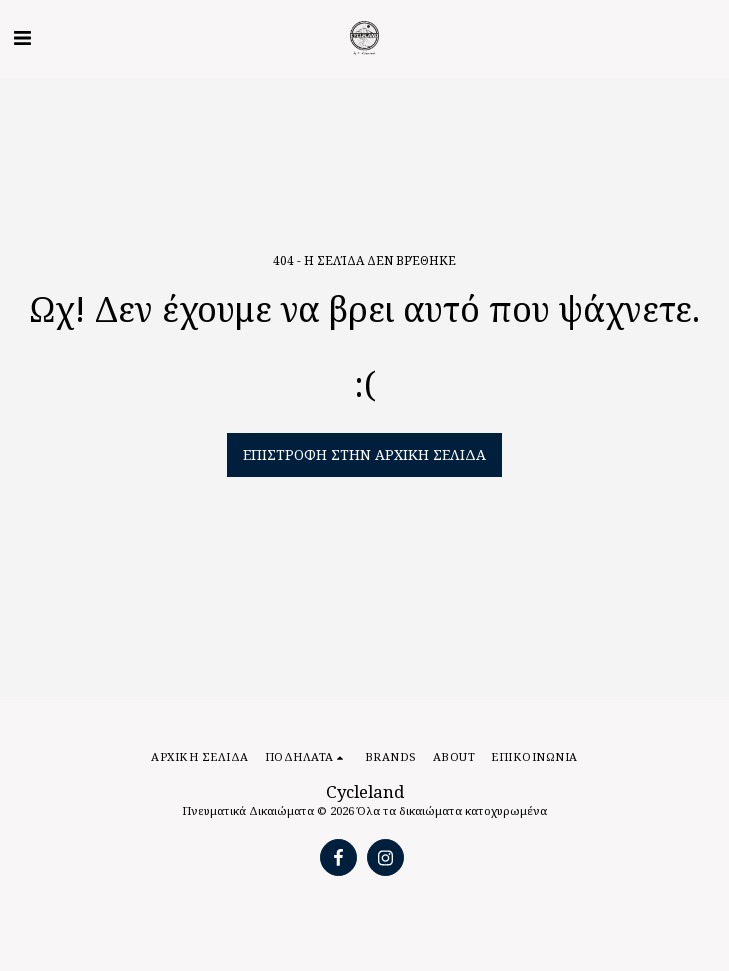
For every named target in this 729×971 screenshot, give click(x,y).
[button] (22, 37)
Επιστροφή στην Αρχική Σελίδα (364, 454)
